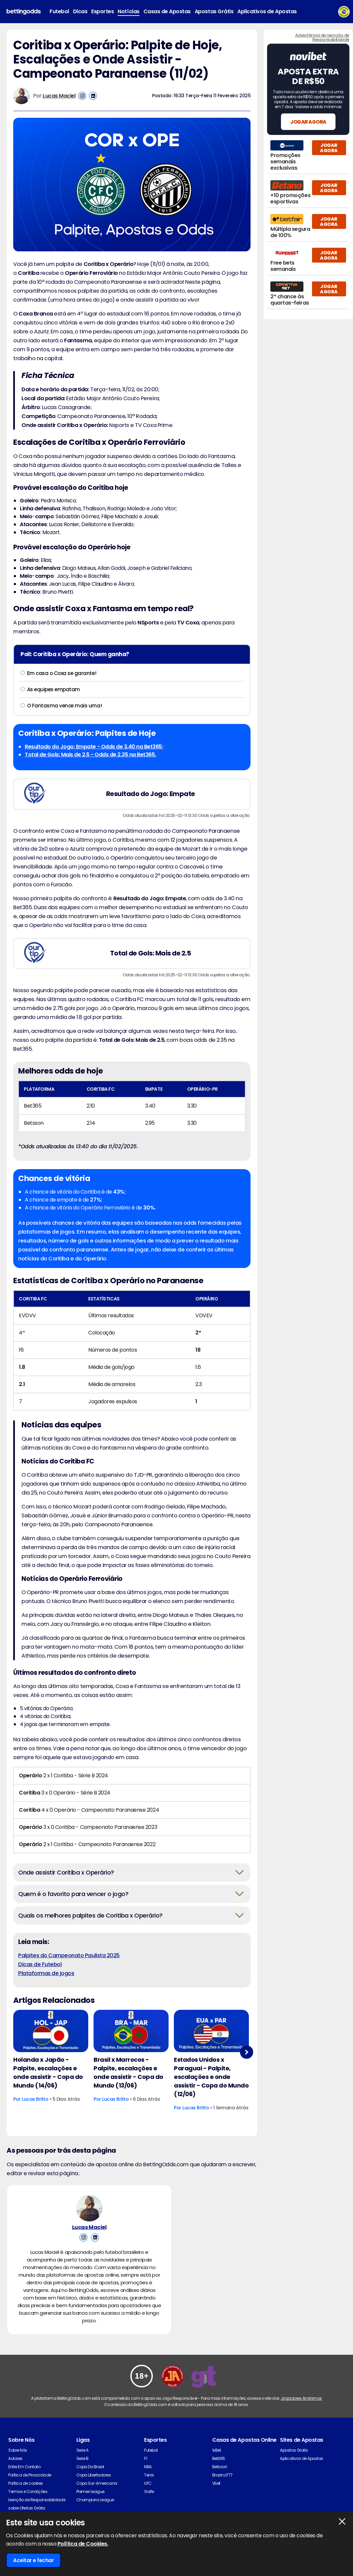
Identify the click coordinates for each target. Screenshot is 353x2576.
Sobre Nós (17, 2450)
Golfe (149, 2491)
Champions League (95, 2500)
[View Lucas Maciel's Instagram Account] (82, 96)
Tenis (149, 2475)
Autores (15, 2458)
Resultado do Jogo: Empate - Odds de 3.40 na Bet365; (94, 746)
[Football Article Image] (50, 2031)
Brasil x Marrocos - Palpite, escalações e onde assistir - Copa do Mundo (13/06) (128, 2072)
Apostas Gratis (294, 2450)
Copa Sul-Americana (96, 2483)
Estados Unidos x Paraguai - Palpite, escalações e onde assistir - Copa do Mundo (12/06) (211, 2076)
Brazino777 (222, 2475)
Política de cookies (25, 2483)
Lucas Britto (35, 2099)
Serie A (82, 2450)
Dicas (80, 11)
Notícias (128, 11)
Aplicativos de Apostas (266, 11)
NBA (148, 2467)
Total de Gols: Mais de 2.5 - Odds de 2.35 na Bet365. (90, 754)
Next (246, 2051)
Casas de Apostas (167, 11)
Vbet (216, 2483)
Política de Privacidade (29, 2475)
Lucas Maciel (59, 96)
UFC (148, 2483)
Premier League (90, 2491)
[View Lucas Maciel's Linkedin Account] (93, 96)
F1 (145, 2458)
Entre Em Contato (24, 2467)
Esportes (102, 11)
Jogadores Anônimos (301, 2398)
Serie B (82, 2458)
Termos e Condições (27, 2491)
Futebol (59, 11)
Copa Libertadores (93, 2475)
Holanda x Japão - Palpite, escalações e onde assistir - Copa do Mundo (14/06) (48, 2072)
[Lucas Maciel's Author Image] (89, 2208)
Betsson (219, 2467)
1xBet (216, 2450)
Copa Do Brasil (90, 2467)
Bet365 (218, 2458)
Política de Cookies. (83, 2544)
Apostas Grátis (214, 11)
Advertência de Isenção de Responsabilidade (322, 37)
